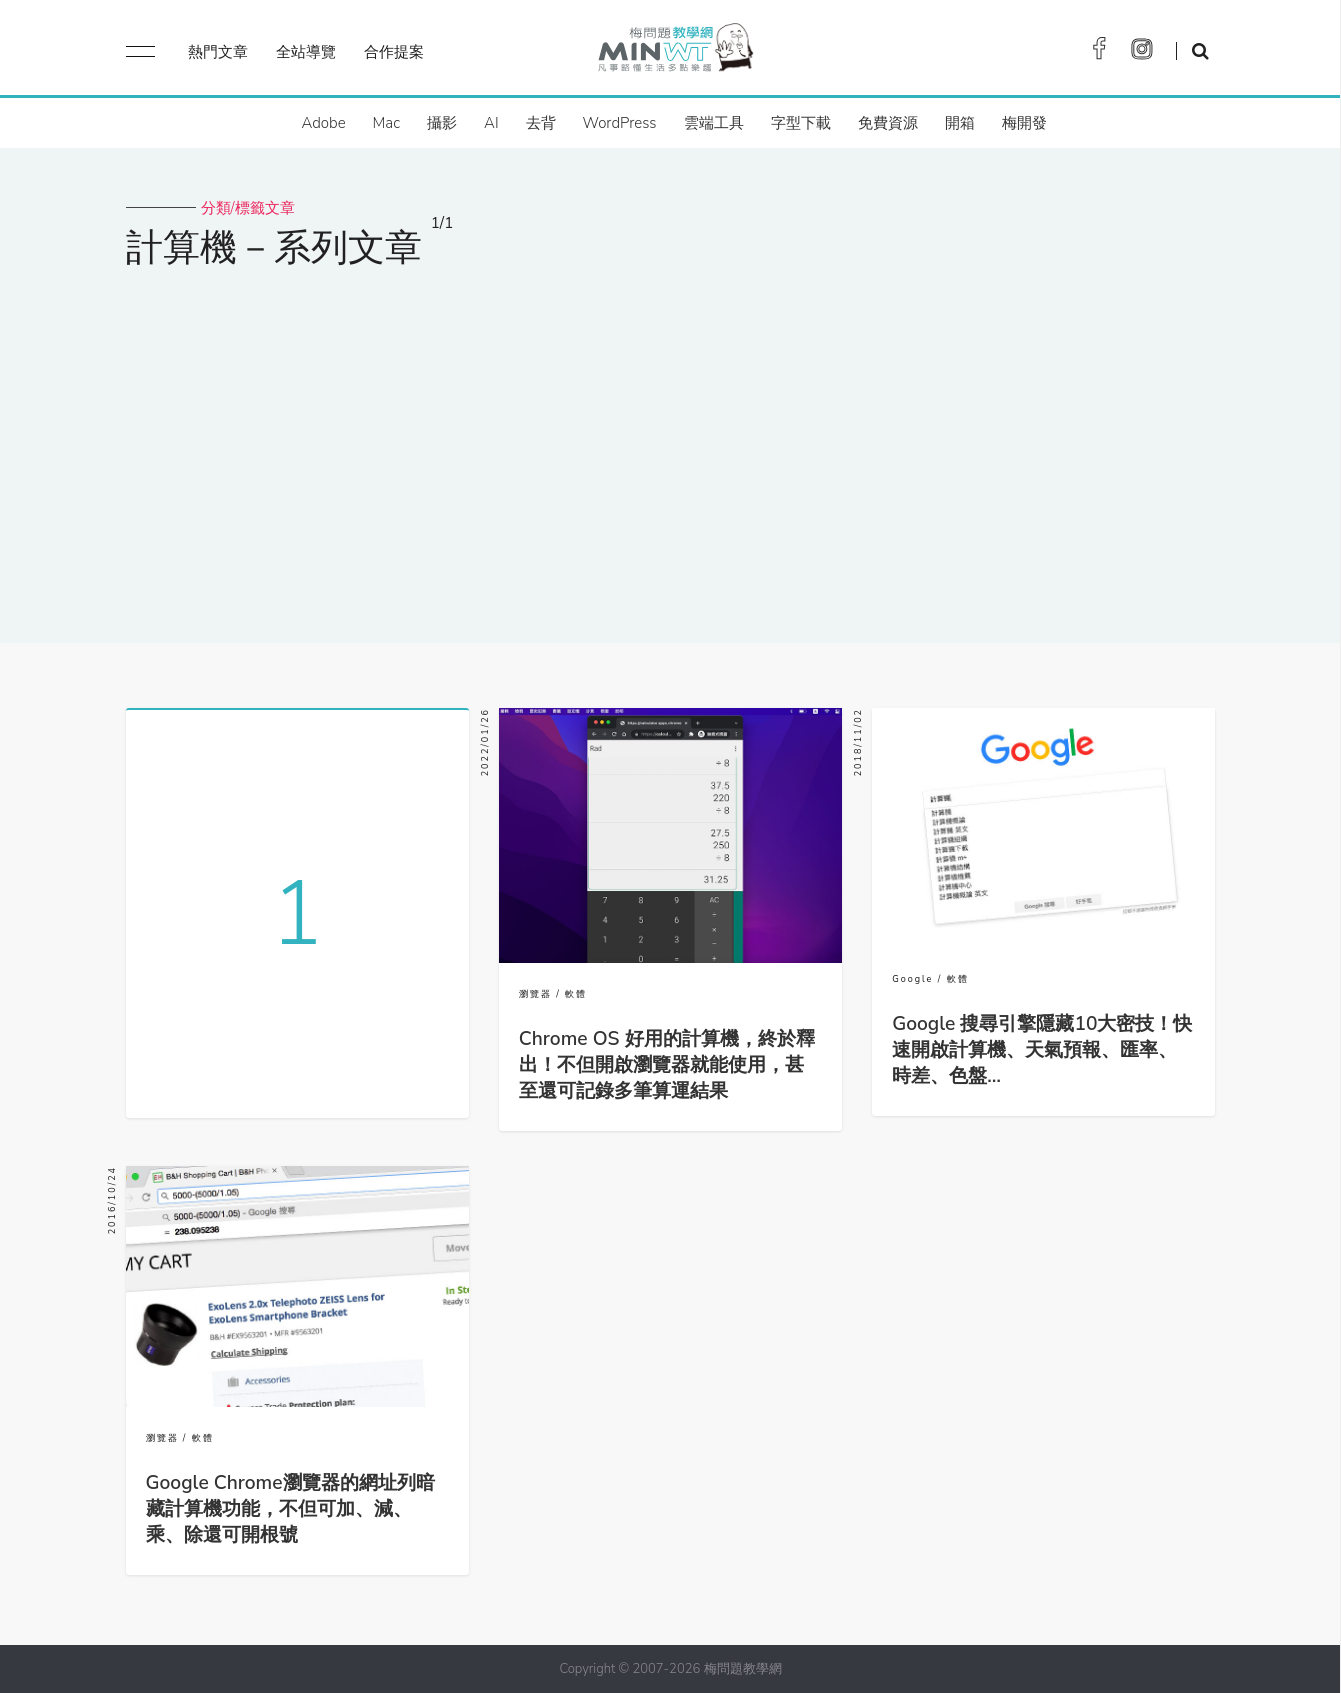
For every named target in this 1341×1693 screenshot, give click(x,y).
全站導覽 (306, 52)
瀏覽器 (535, 994)
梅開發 (1024, 123)
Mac (386, 123)
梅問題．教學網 (674, 52)
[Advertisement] (671, 443)
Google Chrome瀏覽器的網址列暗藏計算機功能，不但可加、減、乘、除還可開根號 (290, 1509)
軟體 (576, 994)
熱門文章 (218, 52)
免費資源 (888, 123)
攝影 (442, 123)
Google (912, 979)
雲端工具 (714, 123)
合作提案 (394, 52)
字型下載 (801, 123)
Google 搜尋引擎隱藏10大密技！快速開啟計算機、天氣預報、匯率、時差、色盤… (1042, 1050)
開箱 (960, 123)
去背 (541, 123)
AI (491, 123)
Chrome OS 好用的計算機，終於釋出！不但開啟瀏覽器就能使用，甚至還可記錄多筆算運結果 (667, 1065)
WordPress (620, 123)
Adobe (323, 123)
